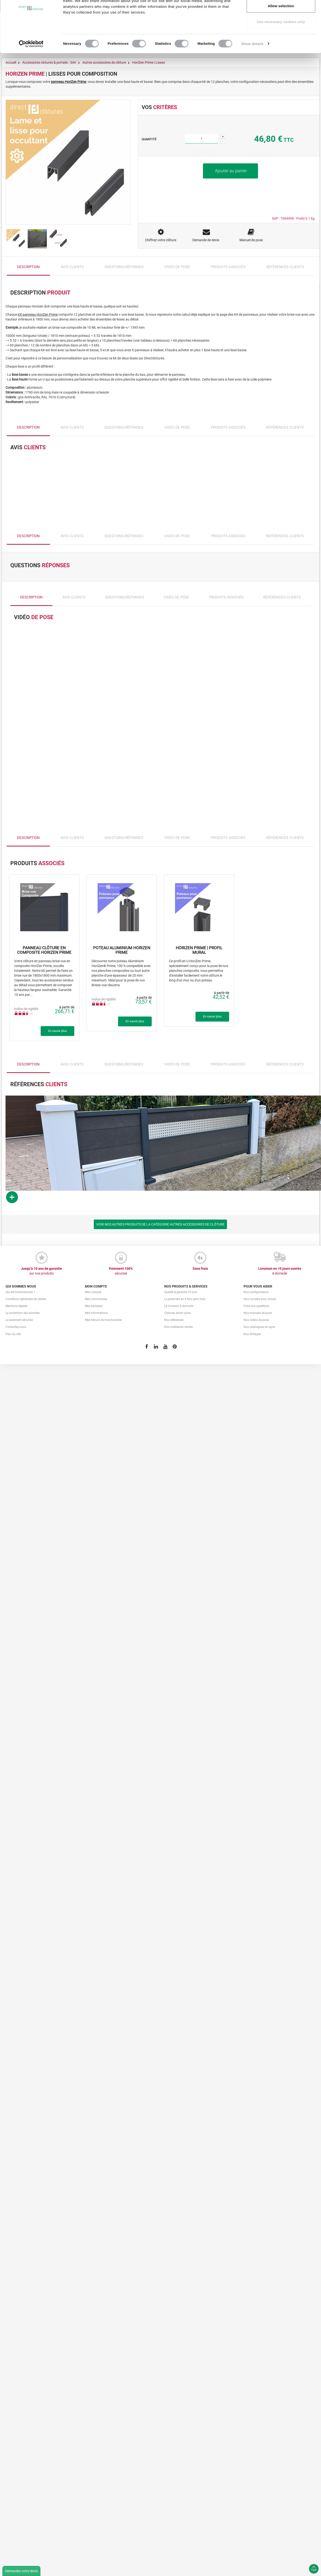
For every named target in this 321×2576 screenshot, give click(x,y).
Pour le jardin (200, 42)
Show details (252, 1293)
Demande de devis (205, 240)
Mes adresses (93, 1306)
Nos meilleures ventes (178, 1327)
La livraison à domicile (178, 1306)
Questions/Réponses (124, 267)
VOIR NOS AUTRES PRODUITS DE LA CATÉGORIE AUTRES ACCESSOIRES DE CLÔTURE (160, 1224)
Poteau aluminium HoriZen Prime (121, 950)
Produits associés (228, 267)
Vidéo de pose (177, 267)
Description (28, 267)
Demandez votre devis (21, 2571)
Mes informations (96, 1313)
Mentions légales (16, 1306)
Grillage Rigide (64, 42)
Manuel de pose (251, 240)
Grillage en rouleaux (133, 42)
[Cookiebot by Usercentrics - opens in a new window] (31, 1292)
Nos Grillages (252, 1334)
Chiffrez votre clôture (160, 240)
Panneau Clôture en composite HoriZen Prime (44, 950)
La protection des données (23, 1313)
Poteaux (230, 42)
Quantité (149, 139)
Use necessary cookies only (281, 1271)
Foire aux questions (256, 1306)
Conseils (306, 42)
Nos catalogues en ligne (259, 1327)
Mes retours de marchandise (103, 1320)
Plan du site (13, 1334)
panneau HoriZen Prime (68, 82)
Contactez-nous (38, 6)
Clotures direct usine (177, 1313)
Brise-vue (96, 42)
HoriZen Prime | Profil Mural (199, 950)
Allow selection (281, 1255)
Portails (169, 42)
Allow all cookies (281, 1239)
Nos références (173, 1320)
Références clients (285, 267)
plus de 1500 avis (287, 6)
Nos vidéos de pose (256, 1320)
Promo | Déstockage (24, 42)
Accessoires (259, 42)
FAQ (284, 42)
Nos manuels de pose (258, 1313)
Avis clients (72, 267)
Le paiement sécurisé (19, 1320)
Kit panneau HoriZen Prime (38, 314)
